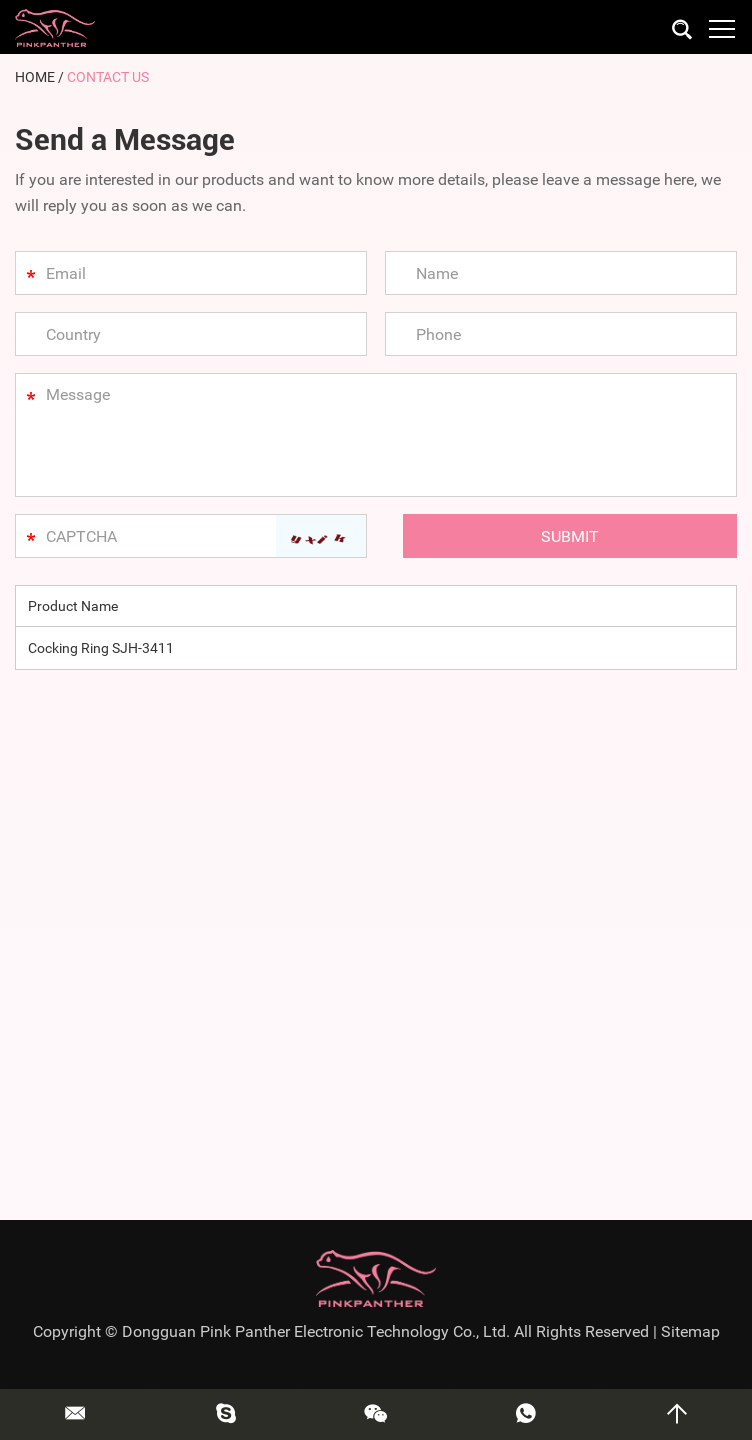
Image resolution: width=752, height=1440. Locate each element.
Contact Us (108, 77)
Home (35, 77)
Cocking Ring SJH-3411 (101, 648)
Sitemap (690, 1331)
